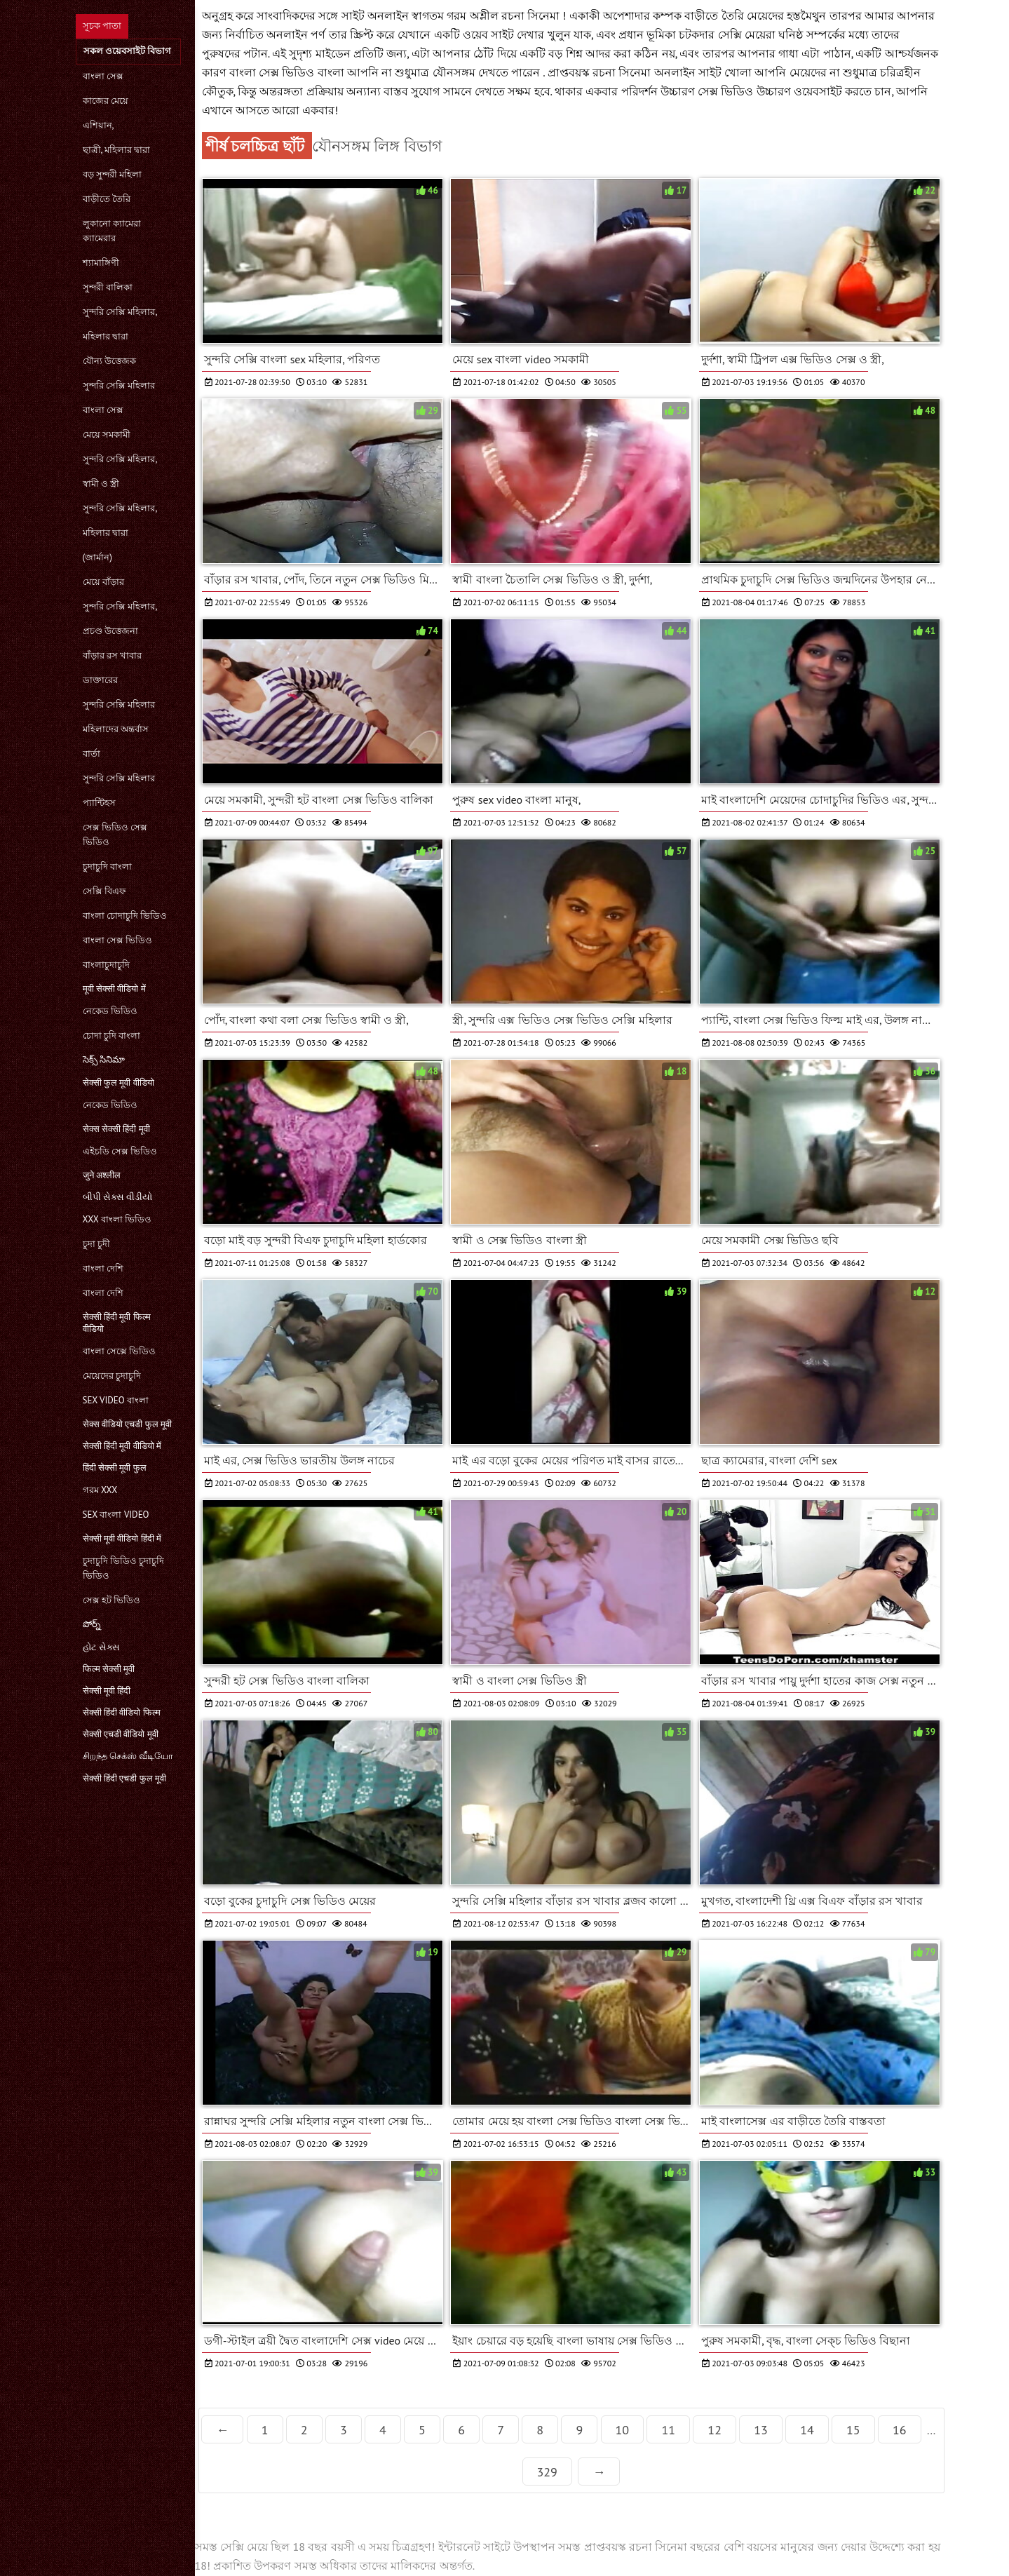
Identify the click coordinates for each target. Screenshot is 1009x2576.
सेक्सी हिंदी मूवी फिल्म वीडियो (117, 1323)
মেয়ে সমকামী (106, 434)
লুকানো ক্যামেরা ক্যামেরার (112, 230)
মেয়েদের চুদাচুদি (112, 1376)
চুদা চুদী (96, 1244)
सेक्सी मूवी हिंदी (107, 1691)
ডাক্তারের (100, 680)
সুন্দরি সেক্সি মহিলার (119, 385)
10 (623, 2430)
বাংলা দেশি (103, 1268)
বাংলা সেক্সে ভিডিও (119, 1351)
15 (853, 2430)
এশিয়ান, (98, 125)
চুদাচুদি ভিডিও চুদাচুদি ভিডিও (124, 1568)
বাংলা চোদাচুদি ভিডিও (125, 916)
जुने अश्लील (102, 1175)
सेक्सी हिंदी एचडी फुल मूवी (125, 1778)
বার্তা (91, 754)
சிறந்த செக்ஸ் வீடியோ (128, 1756)
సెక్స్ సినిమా (104, 1059)
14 (807, 2430)
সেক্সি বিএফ (104, 891)
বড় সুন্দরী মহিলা (112, 174)
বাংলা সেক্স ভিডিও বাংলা (288, 72)
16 (900, 2430)
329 (547, 2472)
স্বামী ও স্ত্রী (101, 484)
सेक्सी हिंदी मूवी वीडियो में (122, 1446)
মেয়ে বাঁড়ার (103, 582)
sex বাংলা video (116, 1514)
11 (668, 2430)
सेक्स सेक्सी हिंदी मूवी (116, 1129)
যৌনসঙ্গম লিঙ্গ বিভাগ (377, 145)
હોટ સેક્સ (101, 1647)
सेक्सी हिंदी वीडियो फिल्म (122, 1712)
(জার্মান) (97, 557)
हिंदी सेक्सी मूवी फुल (115, 1468)
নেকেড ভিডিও (110, 1011)
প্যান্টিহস (99, 803)
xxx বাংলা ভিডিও (117, 1219)
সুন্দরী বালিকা (108, 287)
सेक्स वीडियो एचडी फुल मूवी (127, 1424)
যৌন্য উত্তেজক (109, 361)
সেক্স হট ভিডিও (112, 1600)
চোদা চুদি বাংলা (112, 1035)
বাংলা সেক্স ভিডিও (118, 940)
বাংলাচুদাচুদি (106, 965)
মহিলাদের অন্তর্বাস (116, 729)
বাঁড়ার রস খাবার (112, 655)
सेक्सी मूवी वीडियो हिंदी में (122, 1538)
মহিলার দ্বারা (105, 336)
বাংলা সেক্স (103, 76)
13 (761, 2430)
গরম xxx (100, 1490)
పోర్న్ (92, 1624)
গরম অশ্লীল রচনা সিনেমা (504, 15)
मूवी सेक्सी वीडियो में (114, 988)
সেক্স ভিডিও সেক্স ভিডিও (115, 834)
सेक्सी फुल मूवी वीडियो (118, 1082)
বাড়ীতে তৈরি (106, 199)
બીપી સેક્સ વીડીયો (118, 1197)
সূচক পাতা (102, 26)
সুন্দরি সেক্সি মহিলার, (120, 312)
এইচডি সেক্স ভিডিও (120, 1151)
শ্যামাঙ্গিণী (101, 263)
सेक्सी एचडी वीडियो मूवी (120, 1734)
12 (714, 2430)
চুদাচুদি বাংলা (107, 866)
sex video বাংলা (116, 1400)
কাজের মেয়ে (105, 101)
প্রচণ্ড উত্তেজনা (110, 631)
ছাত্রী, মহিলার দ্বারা (117, 150)
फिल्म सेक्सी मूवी (109, 1669)
